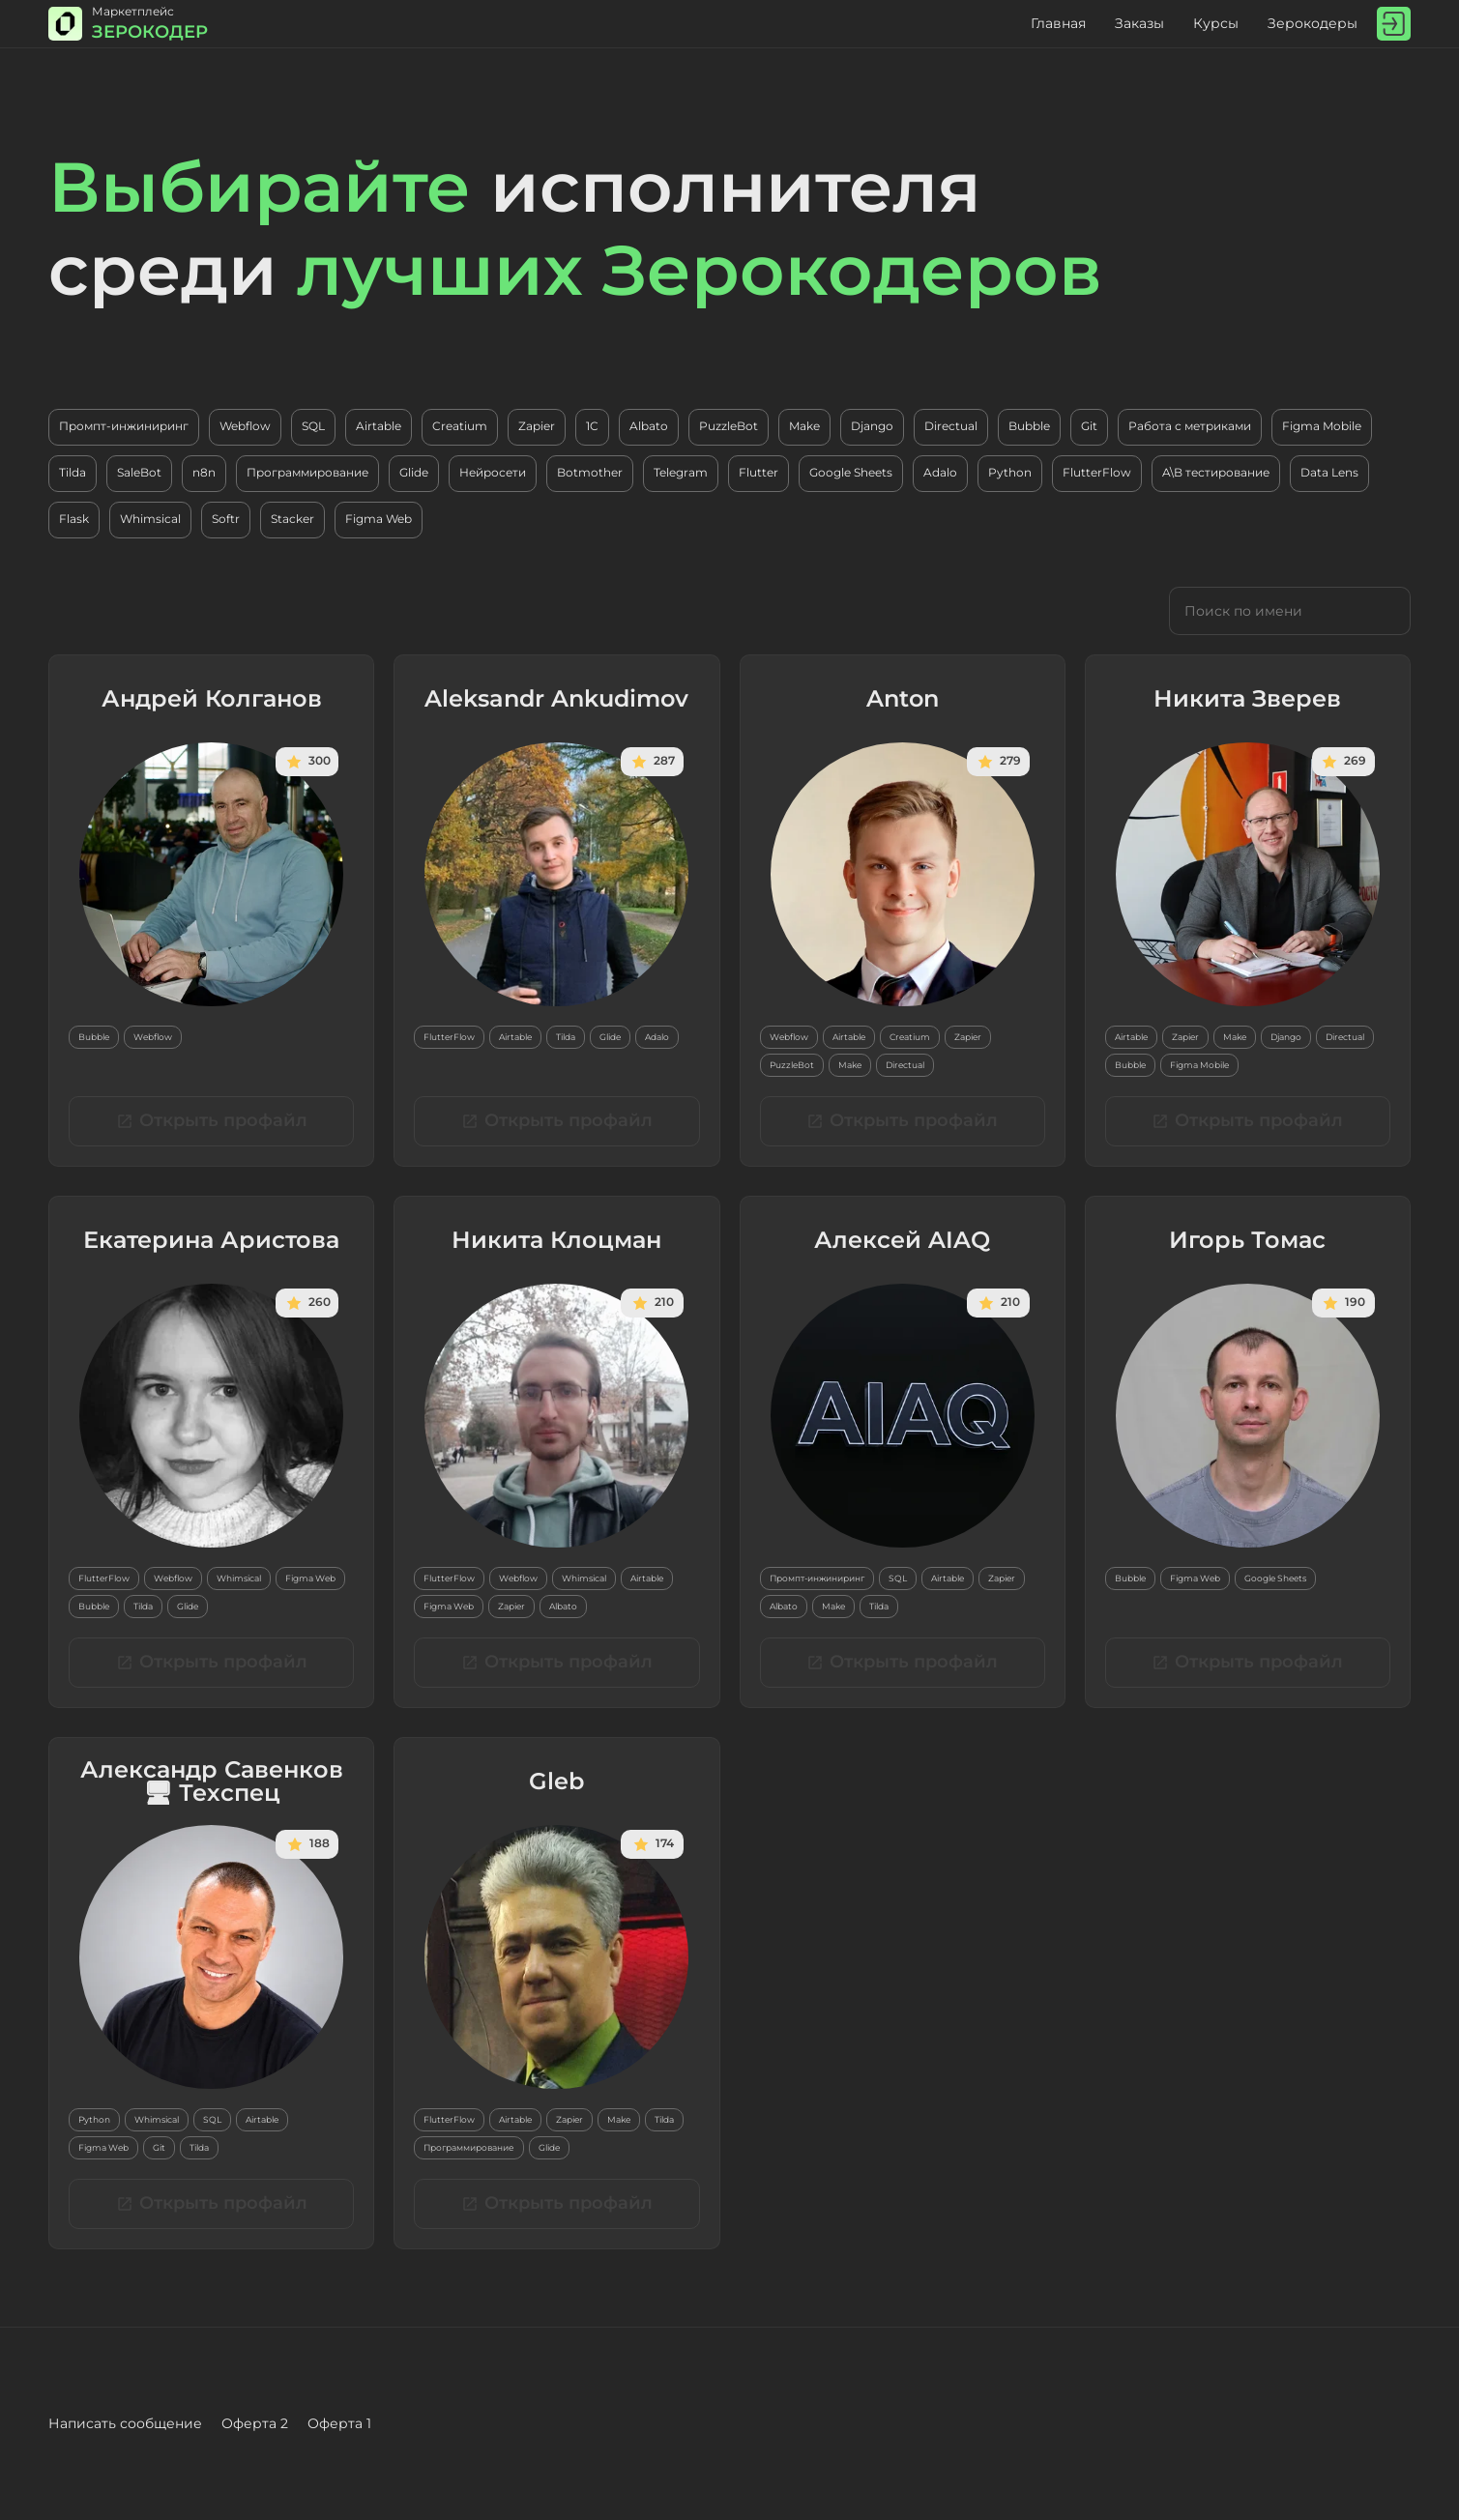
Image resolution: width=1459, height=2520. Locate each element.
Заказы (1139, 23)
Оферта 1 (339, 2423)
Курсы (1216, 23)
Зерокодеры (1312, 23)
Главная (1058, 23)
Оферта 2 (254, 2423)
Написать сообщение (125, 2423)
